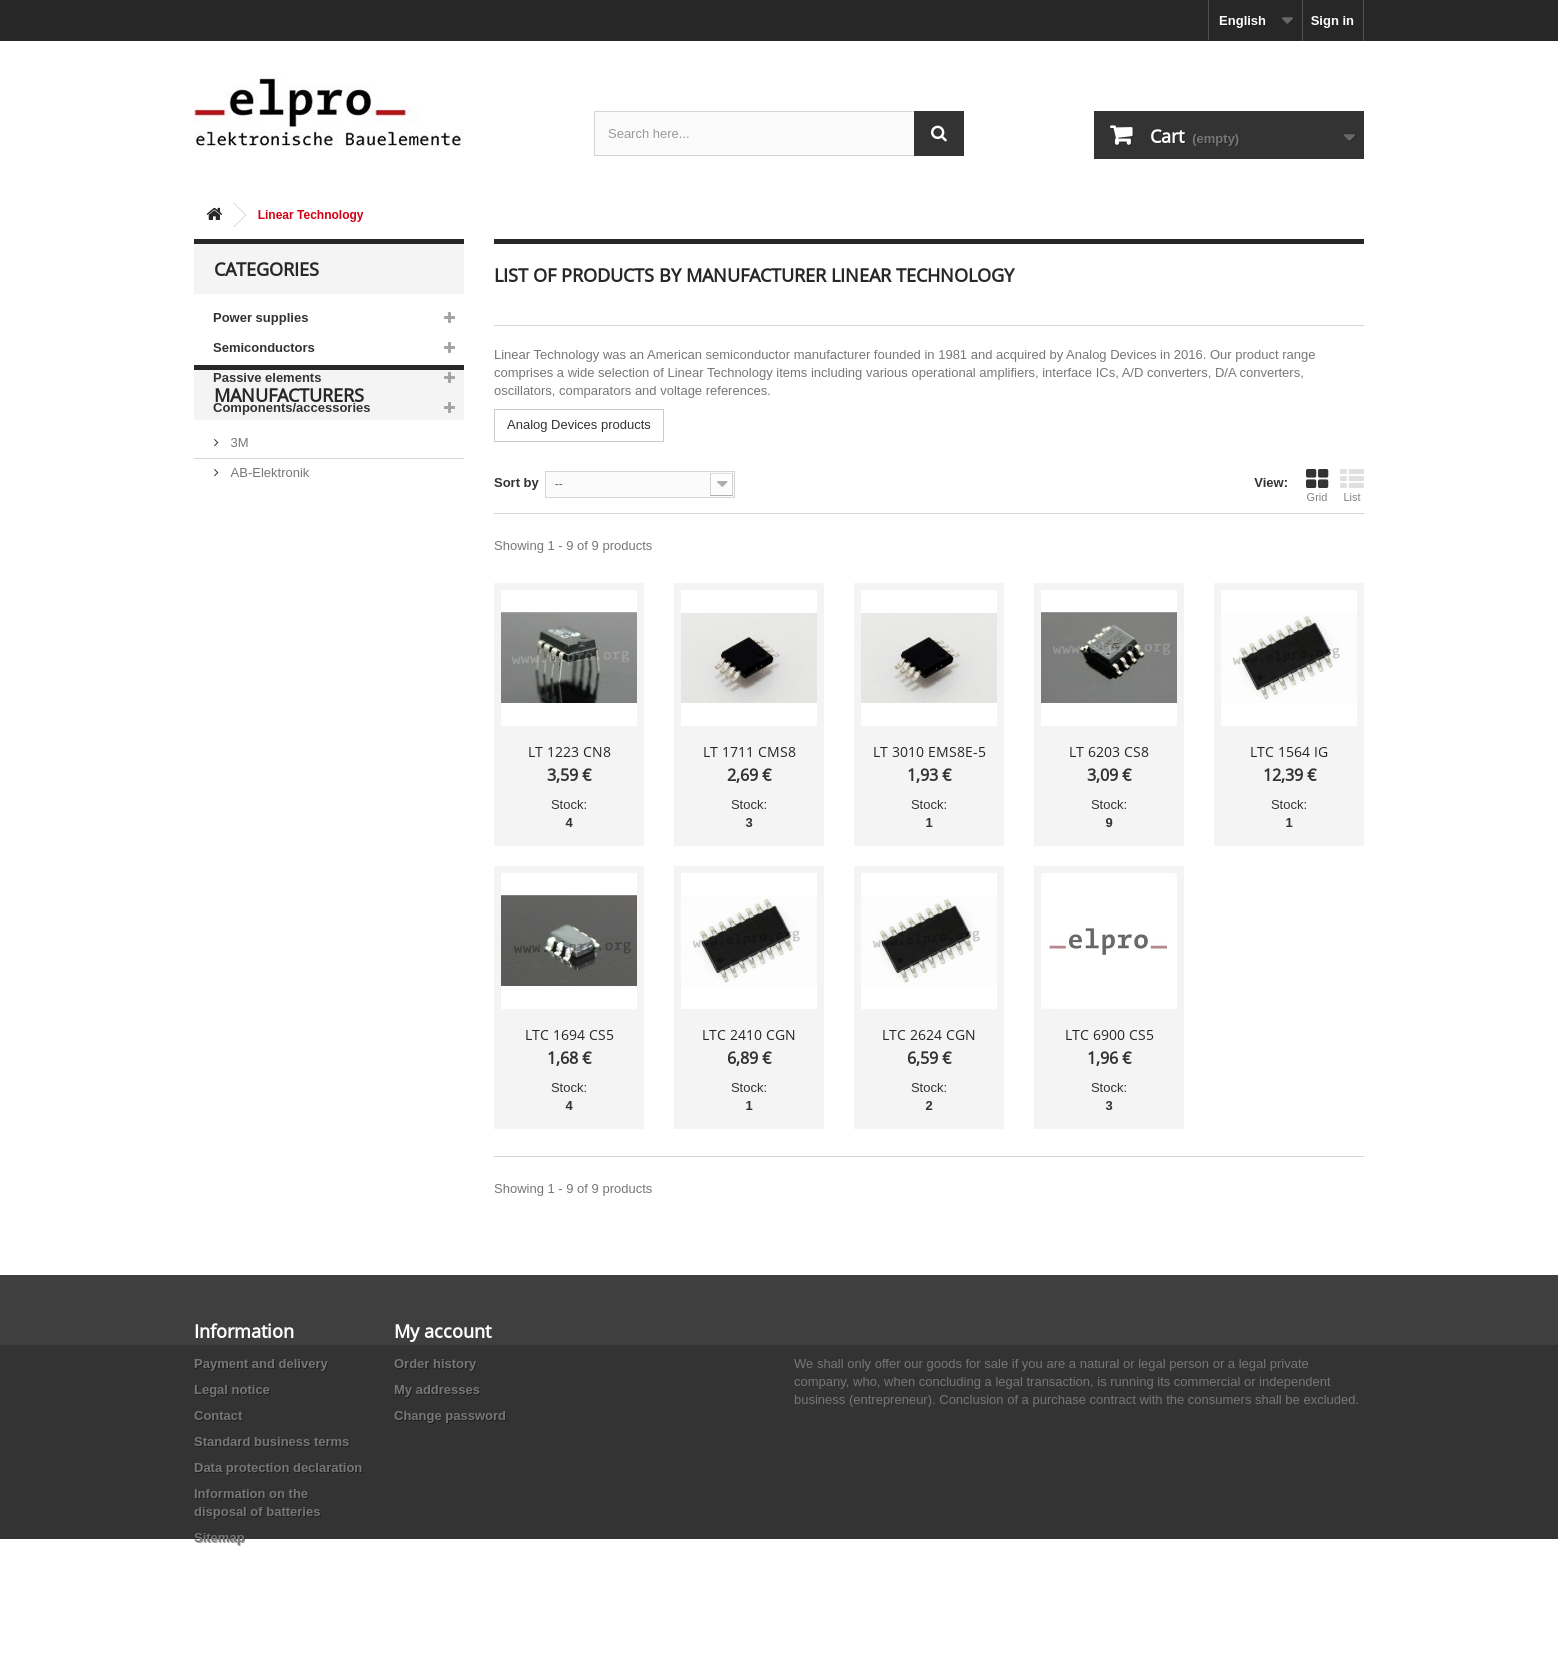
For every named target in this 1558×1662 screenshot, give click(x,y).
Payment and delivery (261, 1363)
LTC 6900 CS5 (1109, 1034)
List (1352, 485)
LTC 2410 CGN (749, 1034)
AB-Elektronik (268, 551)
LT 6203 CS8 (1109, 751)
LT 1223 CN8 (569, 751)
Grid (1317, 485)
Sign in (1332, 20)
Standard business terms (271, 1441)
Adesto (249, 671)
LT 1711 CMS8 (749, 751)
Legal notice (232, 1389)
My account (442, 1331)
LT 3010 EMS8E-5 (929, 751)
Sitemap (219, 1537)
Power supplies (260, 317)
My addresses (437, 1389)
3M (238, 521)
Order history (435, 1363)
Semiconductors (264, 347)
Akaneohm (260, 701)
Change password (450, 1415)
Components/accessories (292, 407)
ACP (242, 641)
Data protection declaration (278, 1467)
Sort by (516, 482)
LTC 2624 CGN (929, 1034)
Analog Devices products (579, 424)
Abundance (261, 581)
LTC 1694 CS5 (569, 1034)
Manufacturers (289, 482)
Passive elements (267, 377)
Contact (218, 1415)
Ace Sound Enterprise (292, 611)
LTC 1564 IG (1289, 751)
